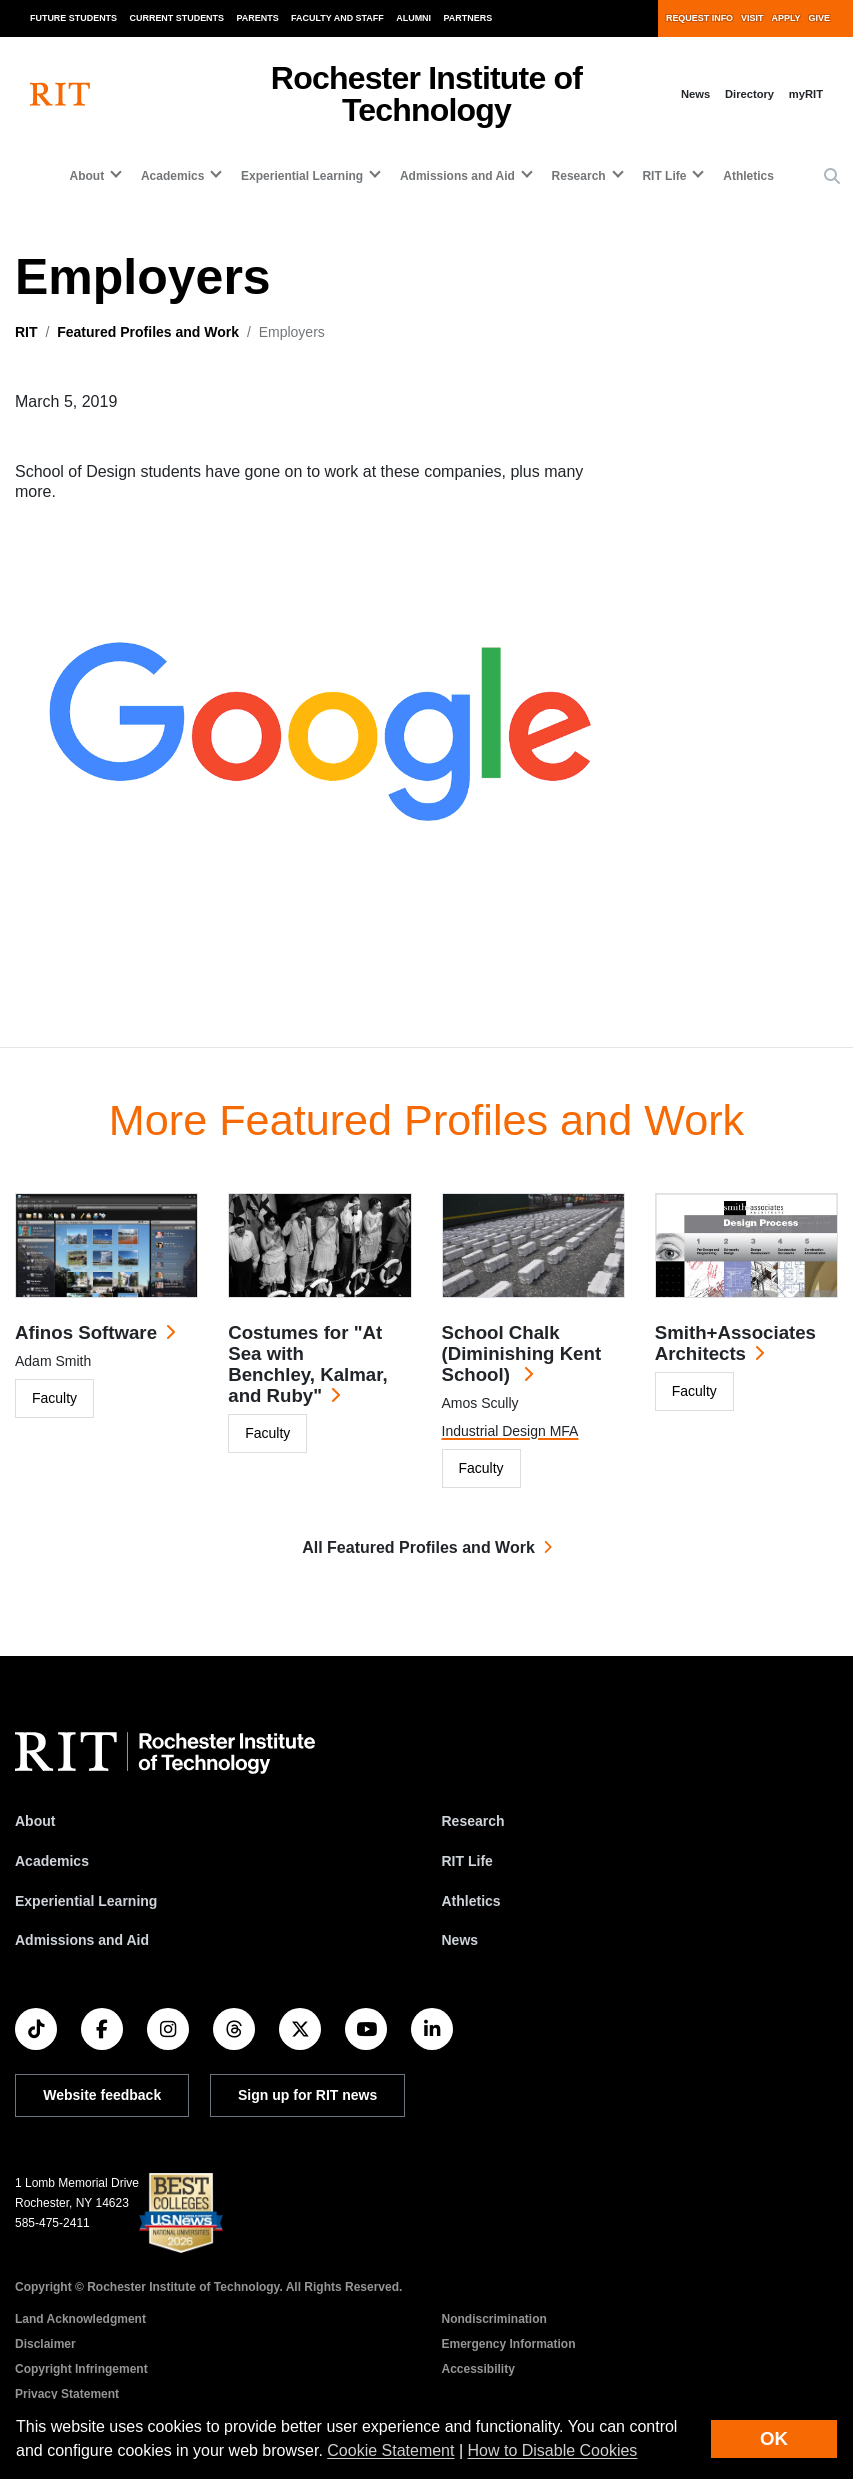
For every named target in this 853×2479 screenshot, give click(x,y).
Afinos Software (86, 1332)
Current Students (177, 18)
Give (819, 18)
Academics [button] (172, 176)
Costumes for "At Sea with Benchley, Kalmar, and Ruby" (307, 1364)
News (695, 94)
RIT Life (467, 1861)
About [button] (87, 176)
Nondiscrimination (494, 2319)
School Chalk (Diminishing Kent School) (522, 1353)
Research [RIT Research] (473, 1821)
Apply (786, 18)
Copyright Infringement (81, 2369)
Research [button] (579, 176)
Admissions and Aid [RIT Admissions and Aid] (82, 1940)
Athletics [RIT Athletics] (471, 1901)
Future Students (73, 18)
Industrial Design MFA (510, 1431)
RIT (26, 332)
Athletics (748, 176)
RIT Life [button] (664, 176)
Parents (258, 18)
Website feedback (102, 2095)
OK (774, 2438)
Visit (752, 18)
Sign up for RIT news (307, 2095)
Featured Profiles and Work (148, 332)
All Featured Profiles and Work (418, 1547)
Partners (468, 18)
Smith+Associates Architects (735, 1343)
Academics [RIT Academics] (52, 1861)
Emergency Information (509, 2344)
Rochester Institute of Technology (426, 94)
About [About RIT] (35, 1821)
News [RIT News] (460, 1940)
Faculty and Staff (337, 18)
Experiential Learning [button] (302, 176)
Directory (749, 94)
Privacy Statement (67, 2394)
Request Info (699, 18)
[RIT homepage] (60, 94)
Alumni (413, 18)
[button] (832, 177)
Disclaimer (45, 2344)
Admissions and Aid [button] (457, 176)
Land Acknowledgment (80, 2319)
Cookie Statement (390, 2450)
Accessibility (478, 2369)
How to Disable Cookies (553, 2450)
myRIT (806, 94)
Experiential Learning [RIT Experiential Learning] (86, 1901)
